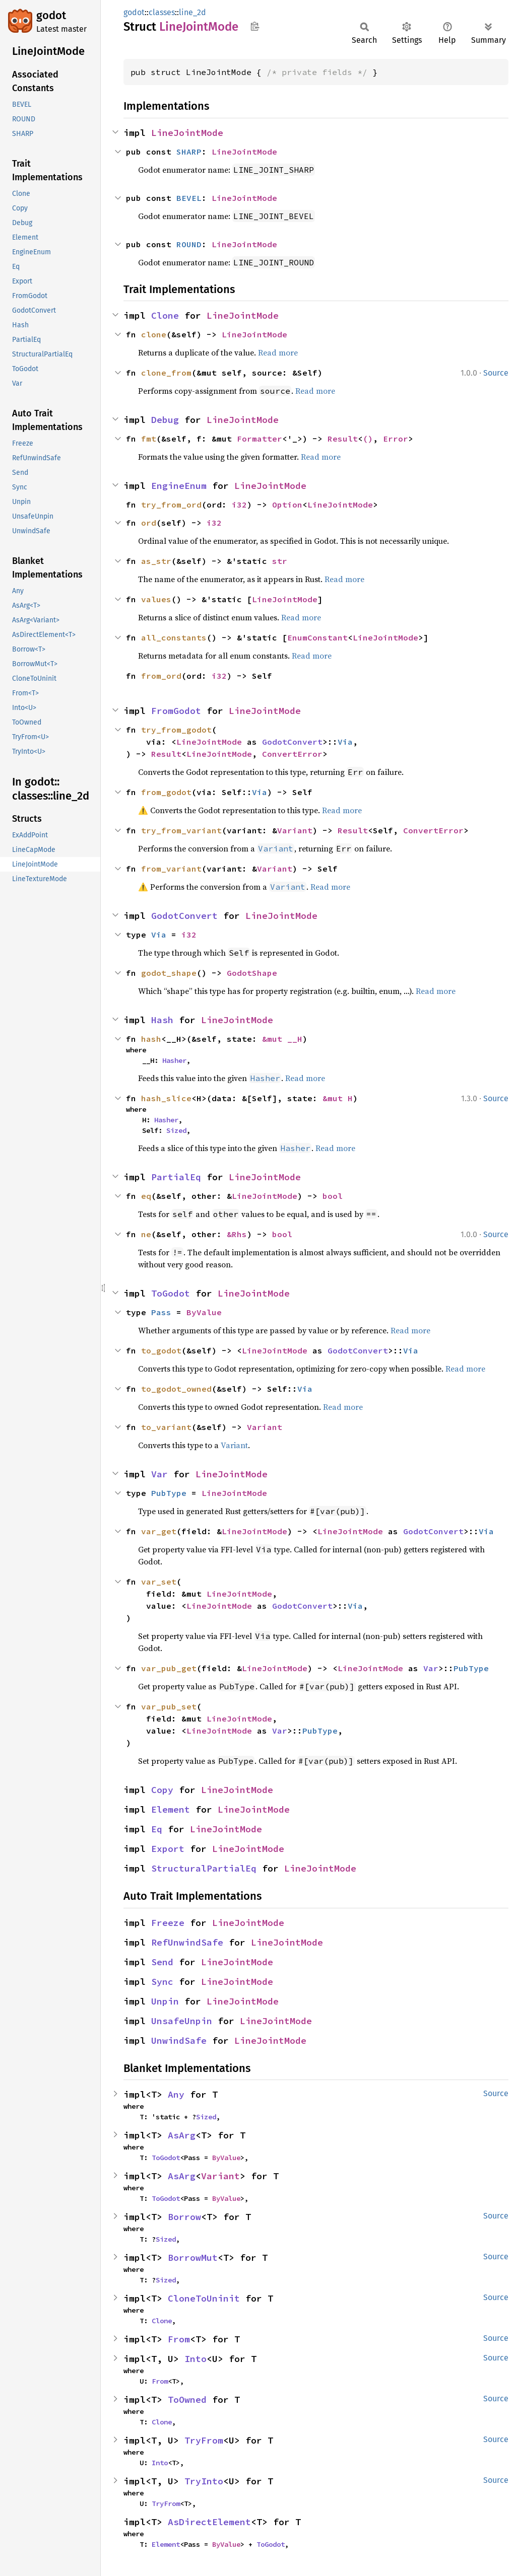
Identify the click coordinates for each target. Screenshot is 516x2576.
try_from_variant (181, 830)
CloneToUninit (204, 2298)
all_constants (174, 637)
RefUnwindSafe (187, 1942)
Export (167, 1848)
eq (146, 1196)
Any (176, 2094)
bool (332, 1196)
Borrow (184, 2217)
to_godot (161, 1350)
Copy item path (254, 26)
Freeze (167, 1922)
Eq (156, 1829)
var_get (158, 1531)
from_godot (166, 792)
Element (170, 1809)
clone (153, 334)
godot (51, 15)
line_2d (192, 12)
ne (146, 1234)
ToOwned (187, 2399)
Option (287, 504)
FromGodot (176, 711)
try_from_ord (171, 504)
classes (162, 12)
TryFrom (203, 2440)
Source (495, 373)
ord (148, 523)
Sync (162, 1981)
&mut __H (282, 1039)
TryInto (203, 2481)
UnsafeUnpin (181, 2021)
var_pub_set (169, 1706)
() (368, 439)
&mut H (337, 1098)
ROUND (189, 244)
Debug (165, 419)
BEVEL (189, 198)
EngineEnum (179, 485)
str (279, 561)
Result (343, 439)
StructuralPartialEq (203, 1868)
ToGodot (170, 1293)
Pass (161, 1312)
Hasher (174, 1060)
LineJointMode (187, 132)
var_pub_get (169, 1668)
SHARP (189, 152)
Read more (278, 352)
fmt (148, 439)
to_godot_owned (176, 1389)
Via (345, 742)
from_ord (161, 676)
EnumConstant (317, 637)
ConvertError (292, 754)
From (179, 2339)
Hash (162, 1020)
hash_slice (166, 1098)
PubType (168, 1493)
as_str (156, 561)
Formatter (259, 439)
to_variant (166, 1427)
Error (395, 439)
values (156, 599)
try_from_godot (176, 730)
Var (159, 1474)
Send (162, 1962)
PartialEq (176, 1177)
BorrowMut (193, 2257)
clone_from (166, 373)
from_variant (171, 869)
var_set (158, 1582)
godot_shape (169, 973)
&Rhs (237, 1234)
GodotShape (252, 973)
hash (151, 1039)
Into (195, 2359)
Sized (176, 1130)
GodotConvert (292, 742)
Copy (162, 1790)
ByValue (204, 1312)
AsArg (182, 2135)
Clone (165, 315)
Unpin (165, 2001)
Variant (294, 830)
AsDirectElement (209, 2522)
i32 (239, 504)
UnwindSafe (179, 2040)
